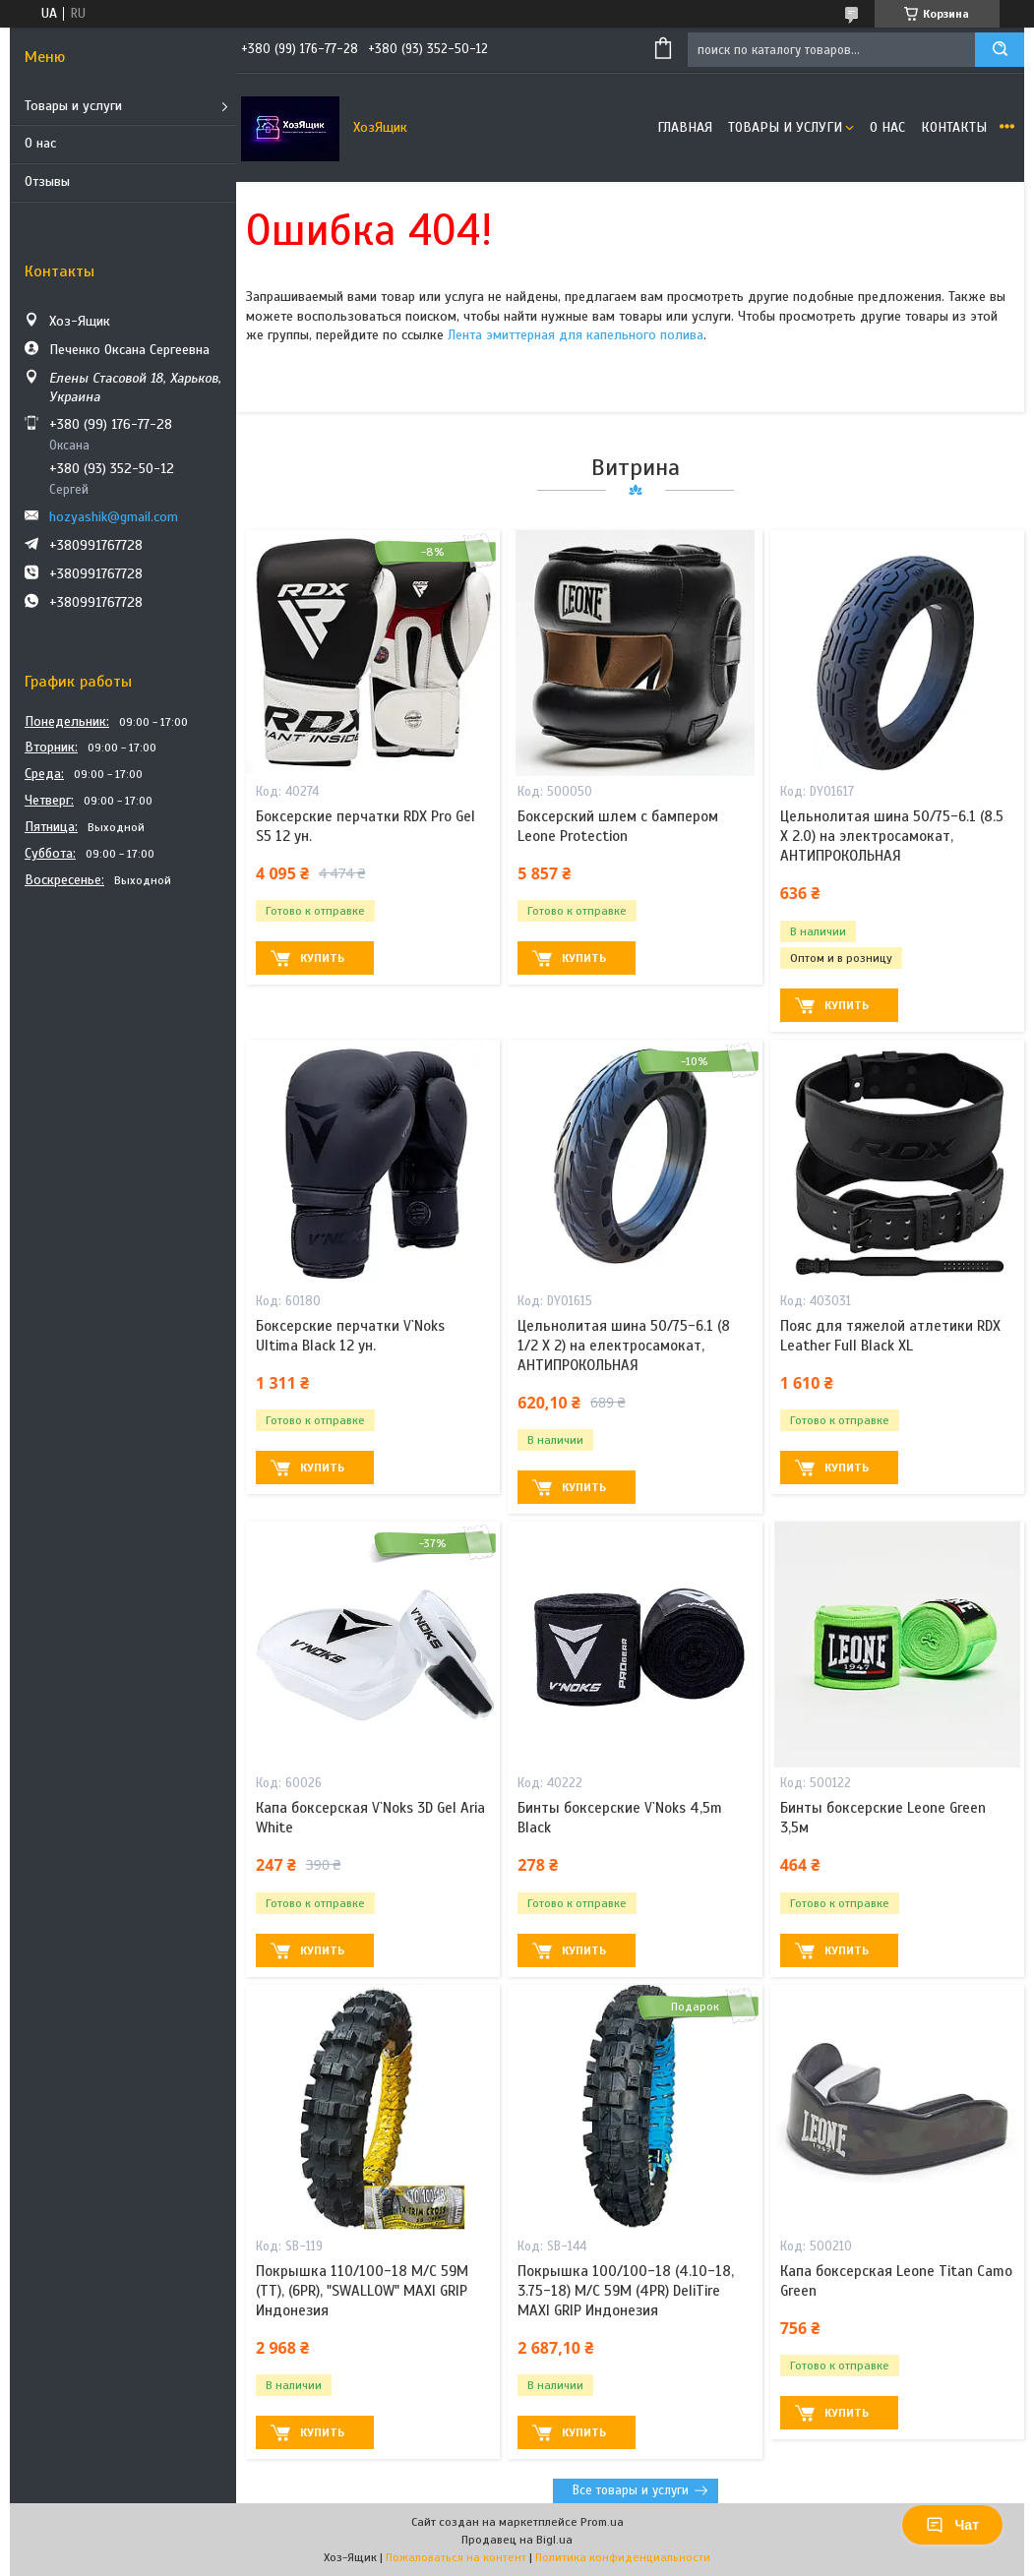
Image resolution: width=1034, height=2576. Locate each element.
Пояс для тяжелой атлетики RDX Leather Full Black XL (890, 1335)
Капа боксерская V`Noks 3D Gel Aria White (370, 1817)
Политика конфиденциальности (622, 2557)
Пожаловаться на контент (456, 2557)
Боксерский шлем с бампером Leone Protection (617, 826)
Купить (322, 958)
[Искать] (999, 49)
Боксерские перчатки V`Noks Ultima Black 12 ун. (350, 1335)
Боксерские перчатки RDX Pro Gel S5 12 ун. (365, 826)
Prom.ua (602, 2522)
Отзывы (47, 181)
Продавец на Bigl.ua (517, 2539)
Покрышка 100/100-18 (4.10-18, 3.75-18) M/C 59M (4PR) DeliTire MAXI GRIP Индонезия (625, 2291)
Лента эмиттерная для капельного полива (575, 335)
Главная (684, 127)
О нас (40, 143)
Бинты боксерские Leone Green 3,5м (883, 1817)
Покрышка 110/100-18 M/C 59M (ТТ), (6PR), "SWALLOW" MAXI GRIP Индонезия (362, 2291)
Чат (952, 2525)
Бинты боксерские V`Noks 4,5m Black (619, 1817)
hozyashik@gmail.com (113, 517)
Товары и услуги (73, 105)
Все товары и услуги (631, 2490)
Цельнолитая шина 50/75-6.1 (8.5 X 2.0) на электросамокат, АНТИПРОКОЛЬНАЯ (892, 837)
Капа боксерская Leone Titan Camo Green (896, 2281)
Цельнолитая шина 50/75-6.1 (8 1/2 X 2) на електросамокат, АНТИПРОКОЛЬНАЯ (623, 1346)
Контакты (954, 127)
